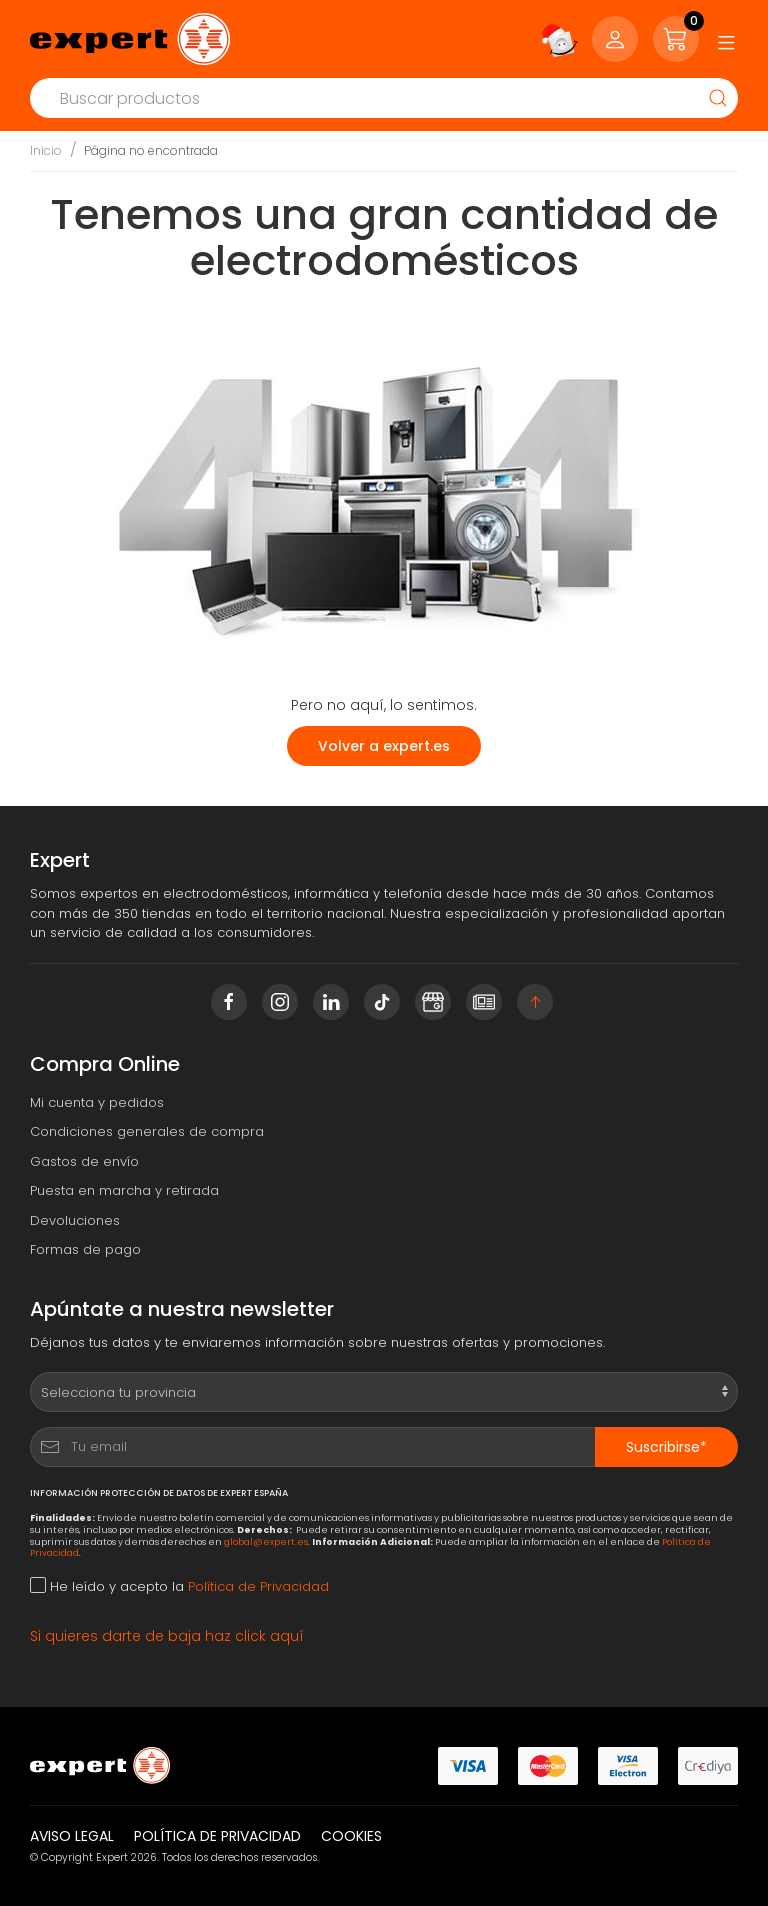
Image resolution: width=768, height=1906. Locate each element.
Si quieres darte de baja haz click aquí (167, 1636)
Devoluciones (75, 1220)
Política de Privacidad (258, 1586)
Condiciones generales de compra (147, 1131)
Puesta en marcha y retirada (124, 1190)
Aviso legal (72, 1836)
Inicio (46, 150)
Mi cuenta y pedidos (97, 1102)
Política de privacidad (217, 1836)
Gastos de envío (84, 1161)
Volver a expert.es (384, 746)
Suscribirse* (666, 1447)
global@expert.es (266, 1541)
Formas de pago (85, 1249)
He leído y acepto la (179, 1586)
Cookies (351, 1836)
